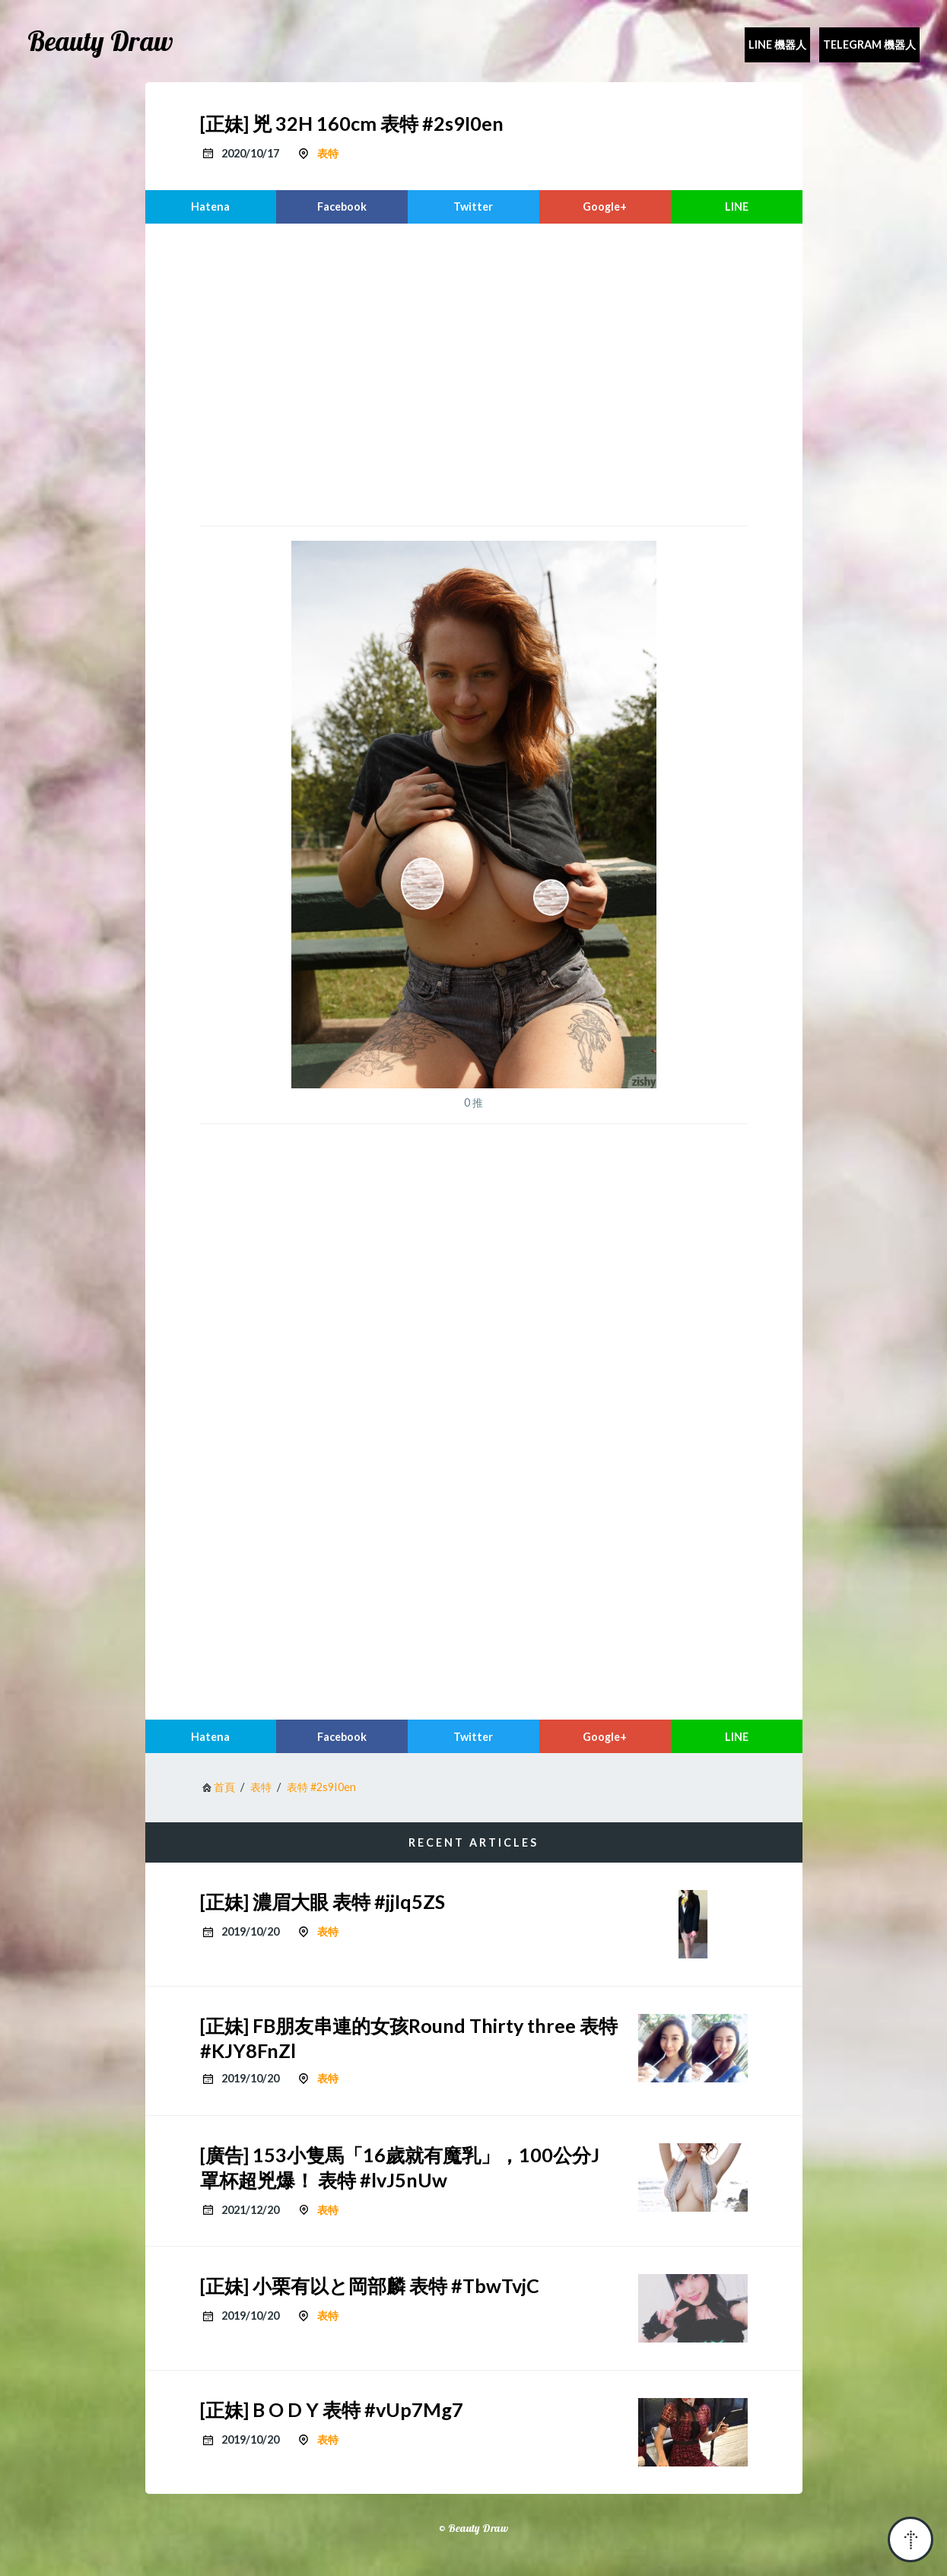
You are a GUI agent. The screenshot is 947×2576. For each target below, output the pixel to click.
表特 (327, 153)
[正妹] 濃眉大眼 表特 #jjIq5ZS (322, 1901)
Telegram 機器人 (869, 44)
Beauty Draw (100, 41)
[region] (474, 372)
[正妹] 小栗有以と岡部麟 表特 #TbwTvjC (369, 2285)
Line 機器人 (777, 44)
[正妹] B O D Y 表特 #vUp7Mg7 (331, 2409)
